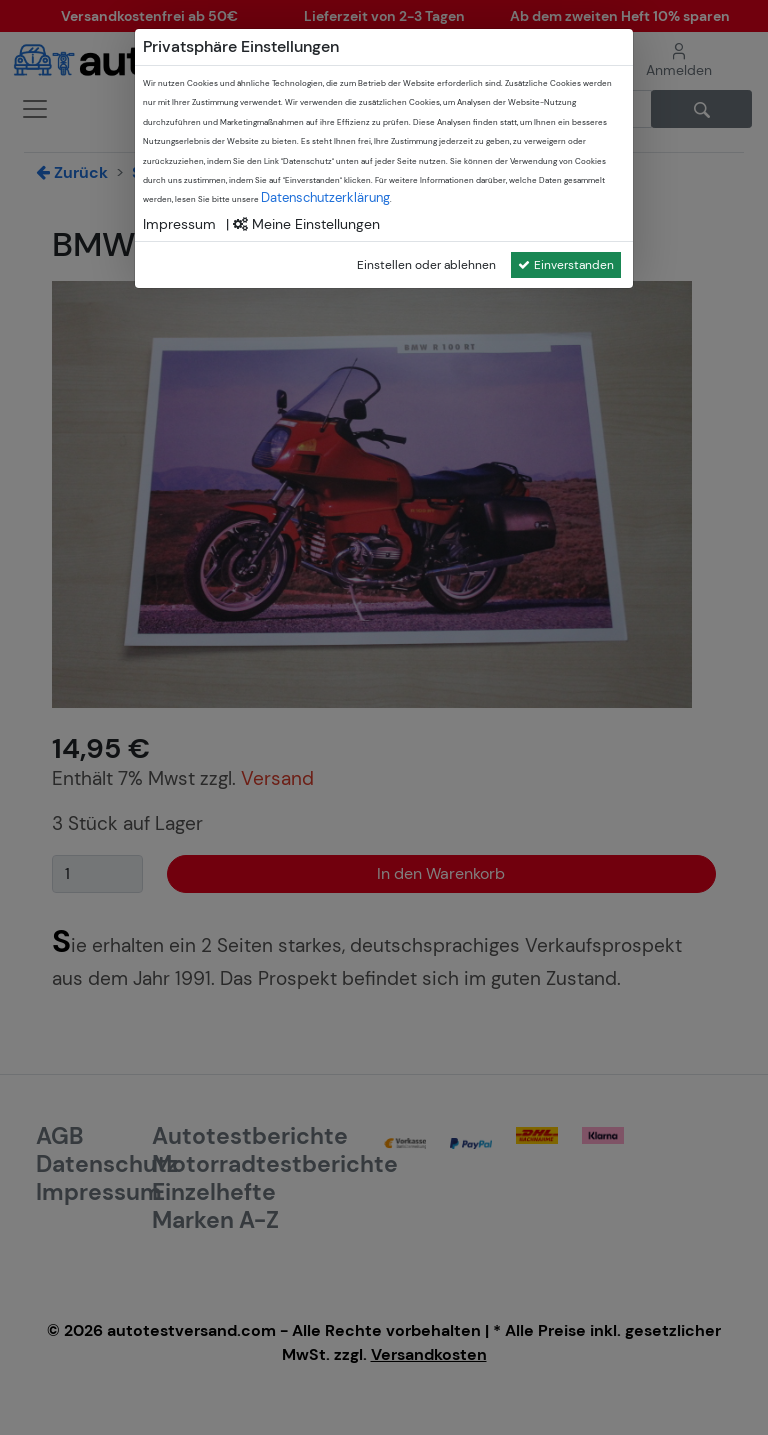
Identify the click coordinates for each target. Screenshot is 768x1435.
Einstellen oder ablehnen (426, 265)
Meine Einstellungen (306, 224)
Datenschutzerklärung (325, 197)
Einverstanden (566, 265)
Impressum (179, 224)
